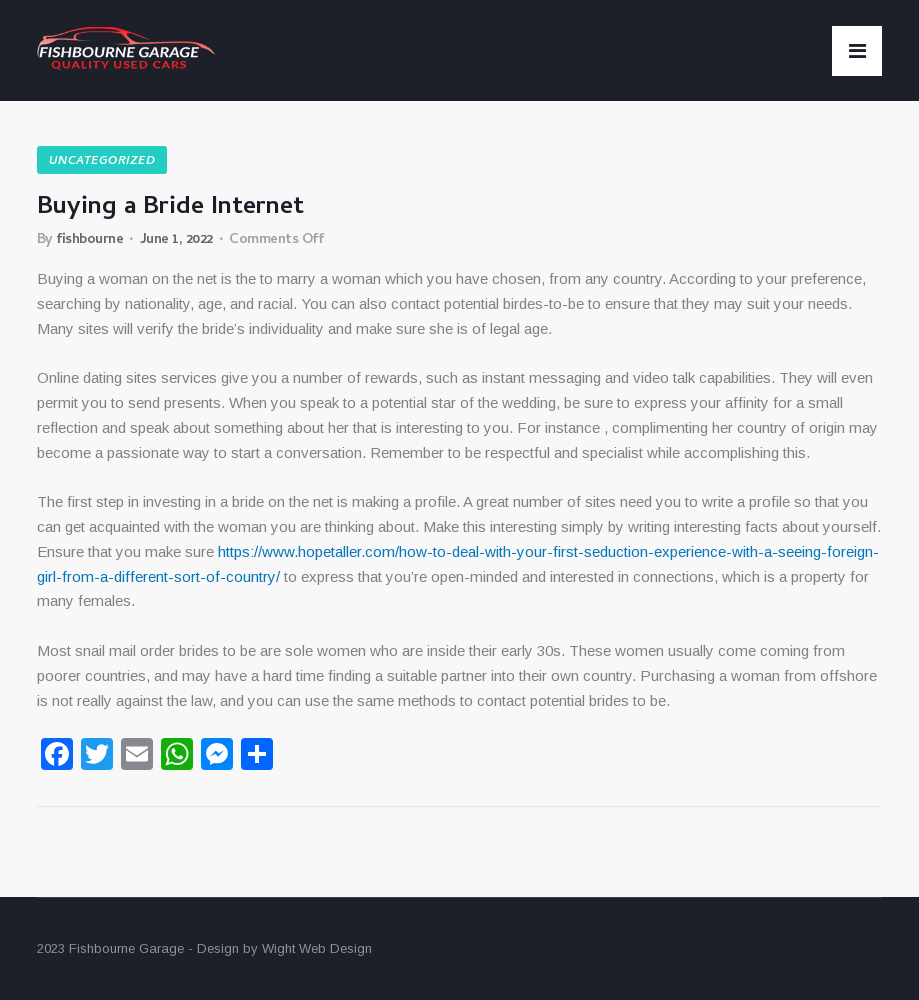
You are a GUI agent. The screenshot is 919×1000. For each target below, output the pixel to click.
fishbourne (89, 240)
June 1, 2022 (176, 240)
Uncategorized (102, 162)
